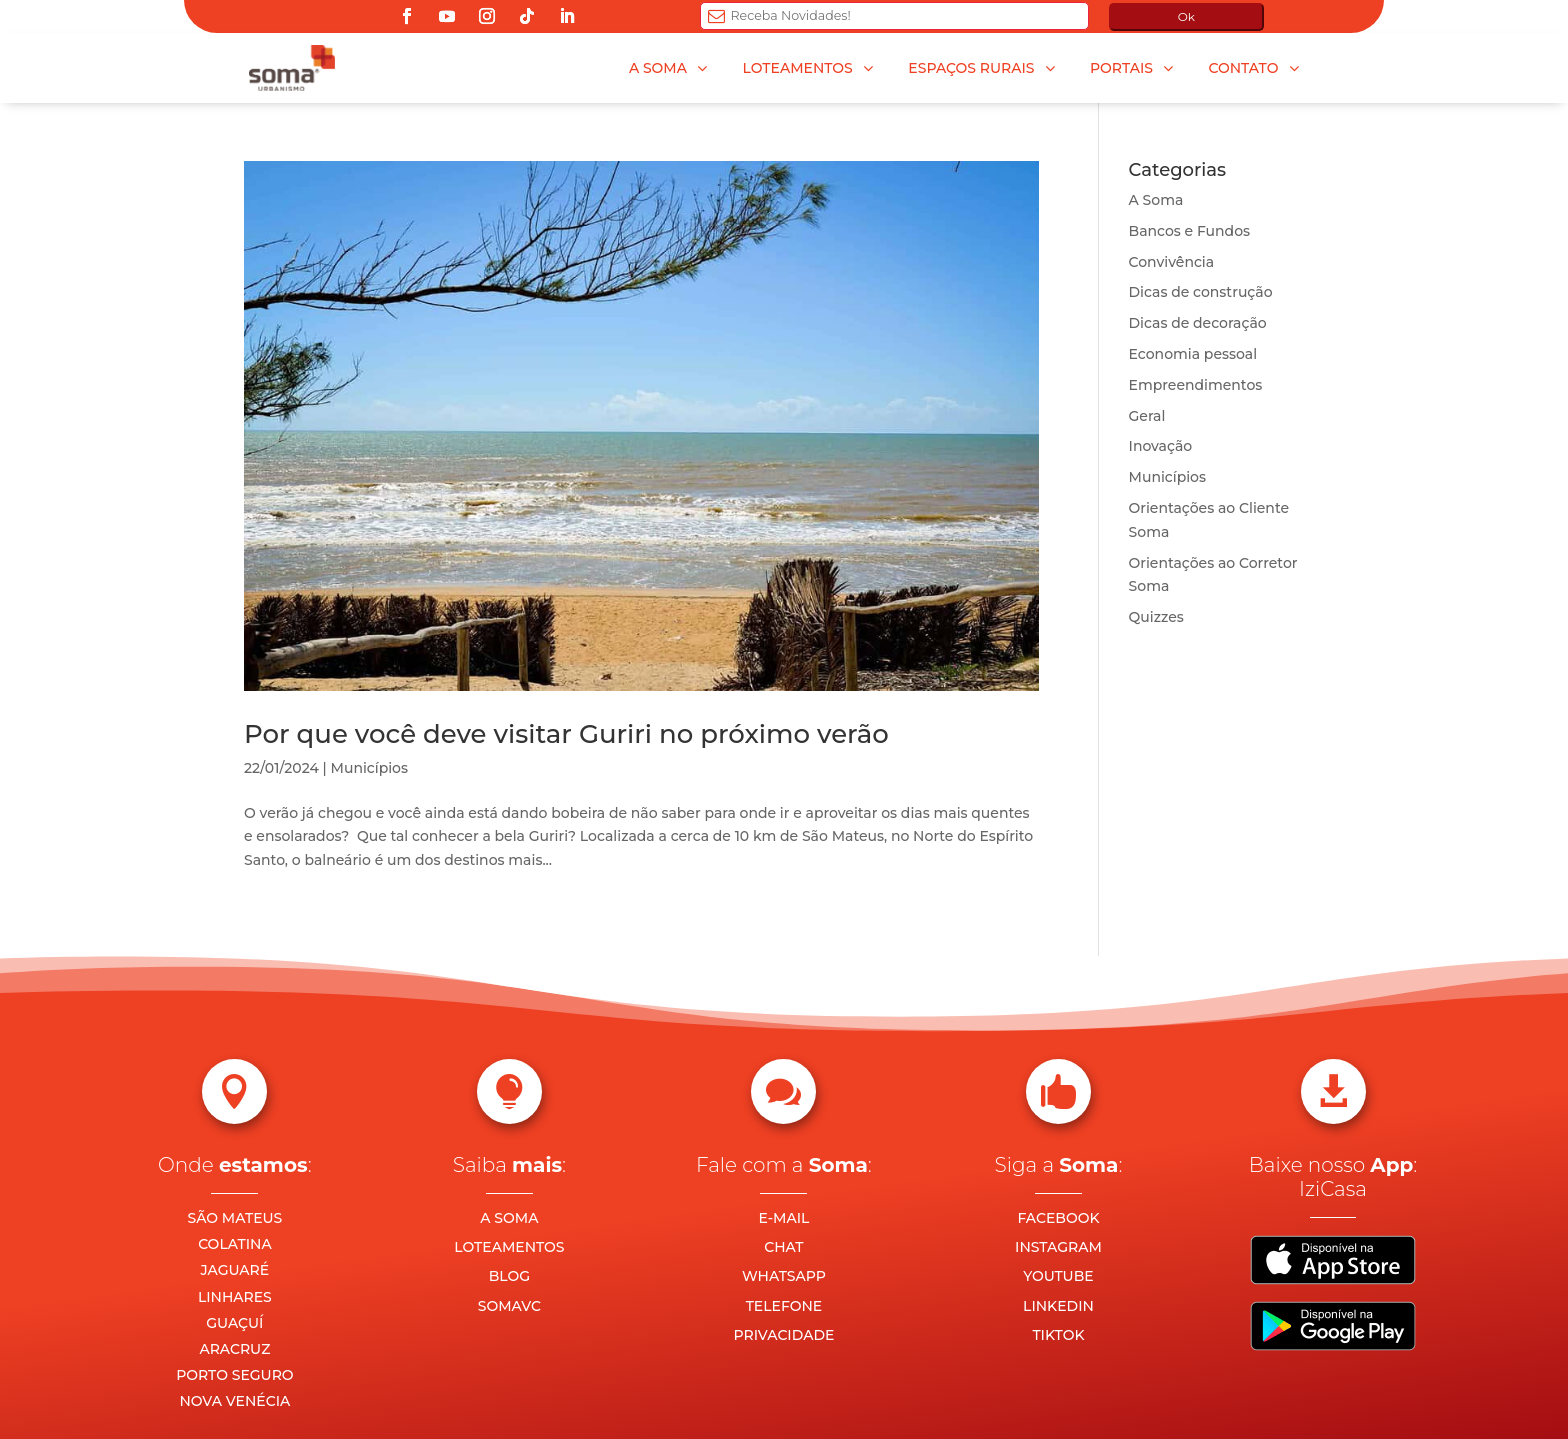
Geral (1147, 416)
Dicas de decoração (1198, 323)
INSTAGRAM (1058, 1247)
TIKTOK (1058, 1335)
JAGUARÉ (235, 1270)
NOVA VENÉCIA (235, 1401)
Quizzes (1156, 617)
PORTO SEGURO (234, 1375)
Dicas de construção (1201, 292)
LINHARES (235, 1297)
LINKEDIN (1058, 1306)
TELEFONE (784, 1306)
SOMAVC (509, 1306)
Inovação (1161, 446)
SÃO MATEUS (234, 1218)
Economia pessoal (1193, 354)
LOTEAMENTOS (509, 1247)
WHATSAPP (784, 1276)
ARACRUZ (234, 1349)
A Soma (1156, 200)
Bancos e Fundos (1190, 231)
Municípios (369, 768)
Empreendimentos (1196, 385)
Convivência (1172, 262)
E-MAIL (784, 1218)
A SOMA (509, 1218)
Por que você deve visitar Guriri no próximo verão (566, 734)
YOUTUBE (1058, 1276)
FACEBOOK (1058, 1218)
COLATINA (235, 1244)
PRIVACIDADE (784, 1335)
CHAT (783, 1247)
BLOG (509, 1276)
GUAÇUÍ (234, 1323)
